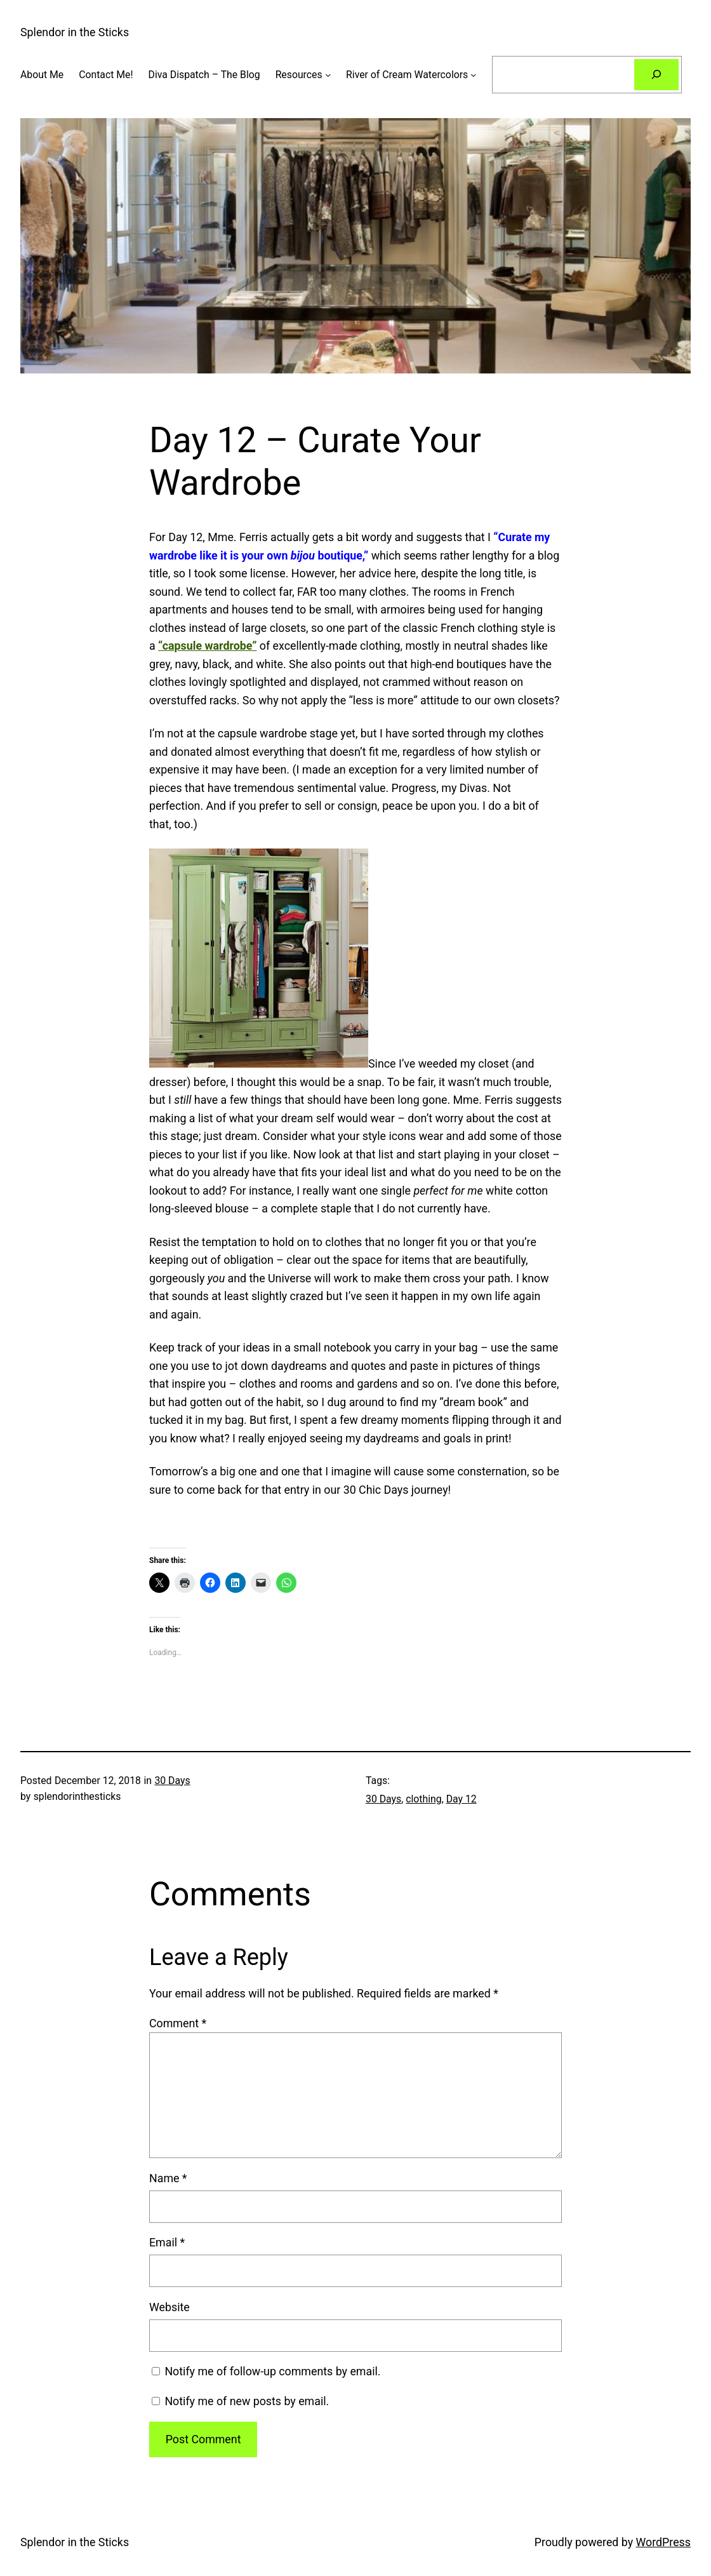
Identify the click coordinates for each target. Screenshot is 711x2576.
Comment (177, 2023)
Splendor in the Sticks (74, 32)
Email (167, 2242)
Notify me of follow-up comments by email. (272, 2371)
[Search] (656, 74)
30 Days (172, 1780)
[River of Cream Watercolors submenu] (473, 74)
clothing (423, 1799)
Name (168, 2178)
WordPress (663, 2542)
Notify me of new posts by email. (246, 2401)
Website (169, 2307)
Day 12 (461, 1799)
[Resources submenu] (328, 74)
